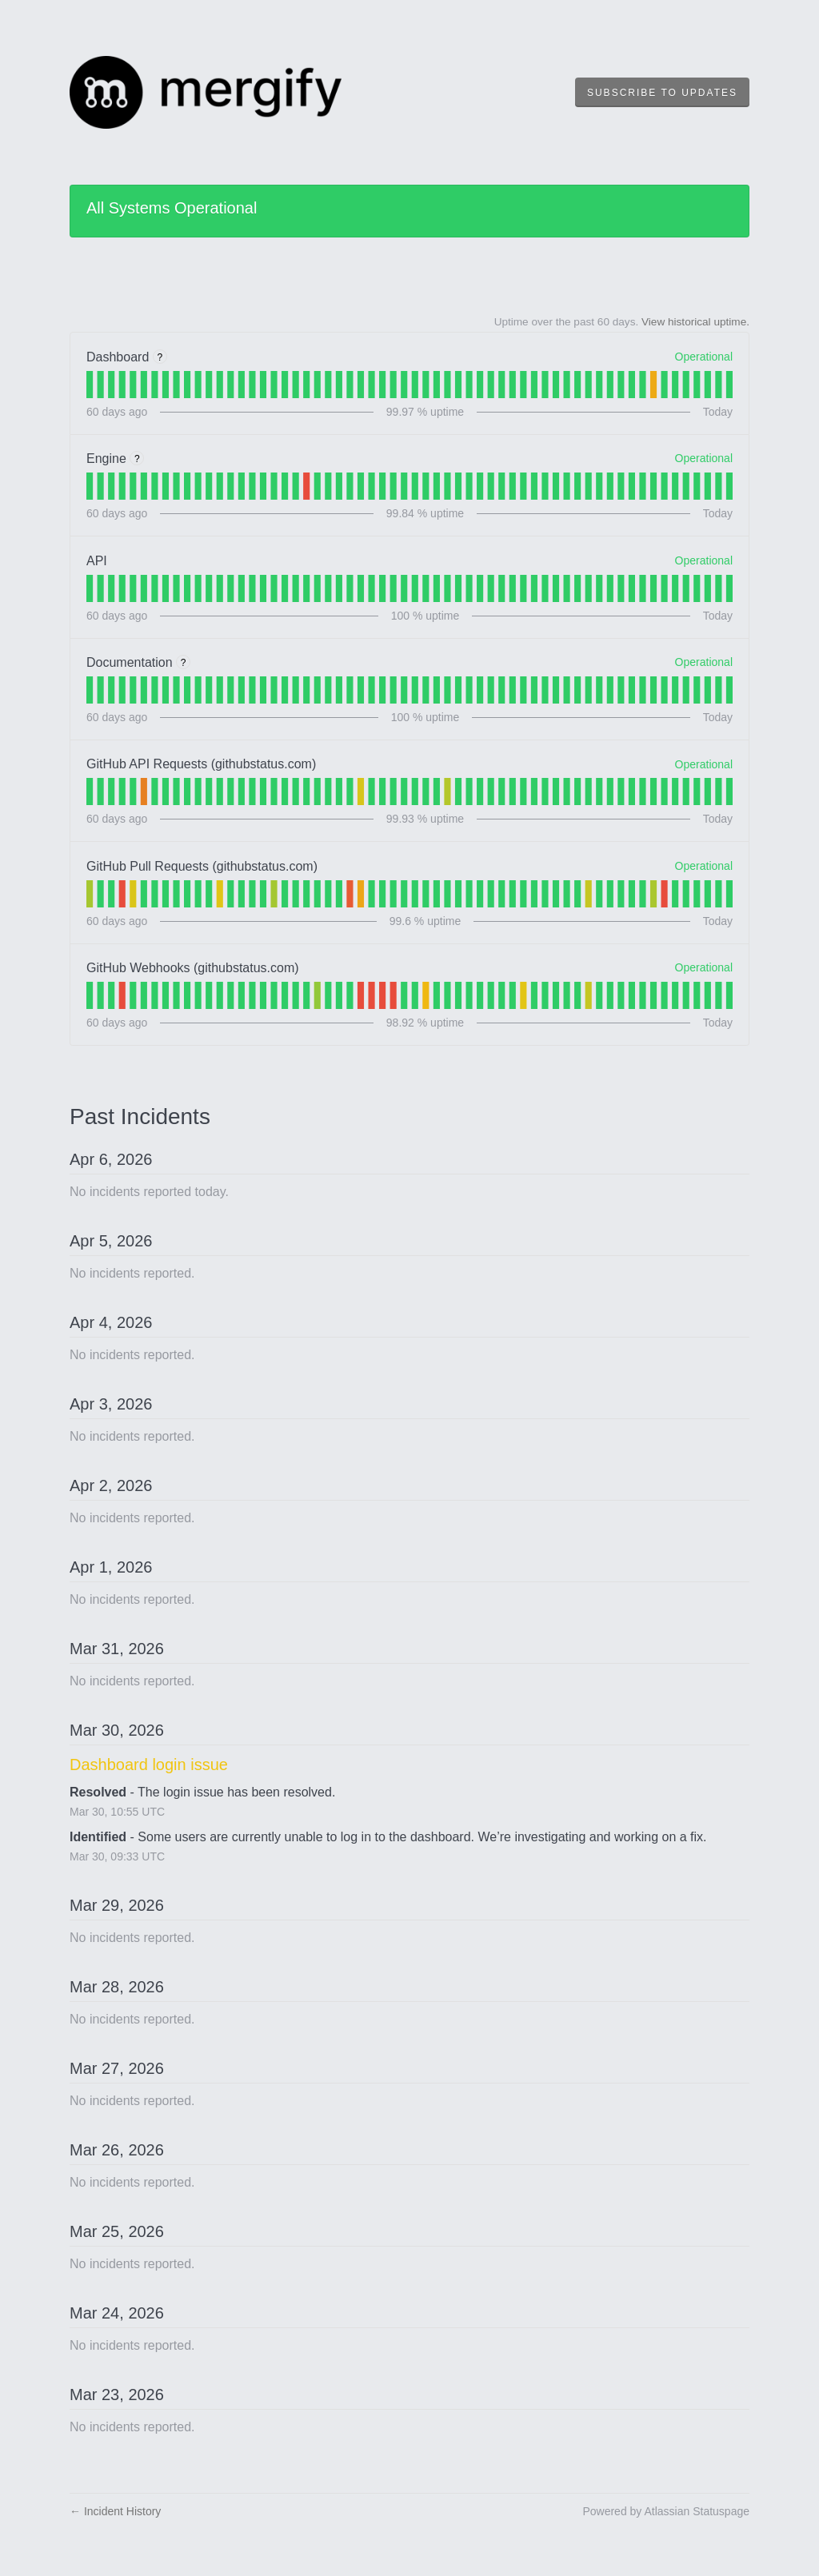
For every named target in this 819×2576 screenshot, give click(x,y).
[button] (662, 93)
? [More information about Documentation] (183, 662)
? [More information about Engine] (137, 459)
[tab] (89, 384)
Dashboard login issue (149, 1764)
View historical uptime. (695, 322)
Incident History (115, 2511)
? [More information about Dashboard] (159, 357)
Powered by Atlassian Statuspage (665, 2511)
